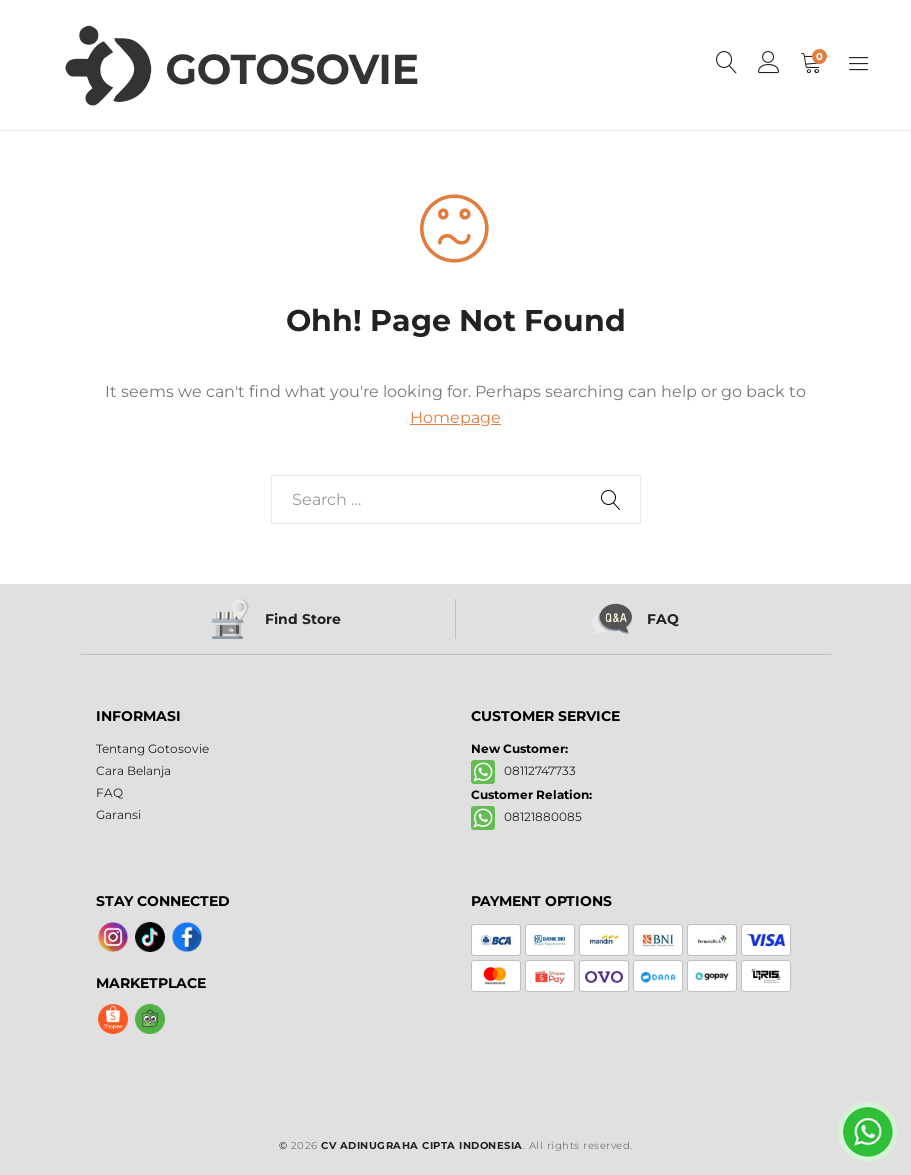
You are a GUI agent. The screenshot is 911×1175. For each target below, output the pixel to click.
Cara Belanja (133, 770)
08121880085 (526, 816)
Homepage (455, 417)
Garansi (118, 814)
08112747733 (523, 770)
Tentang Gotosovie (152, 748)
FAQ (109, 792)
